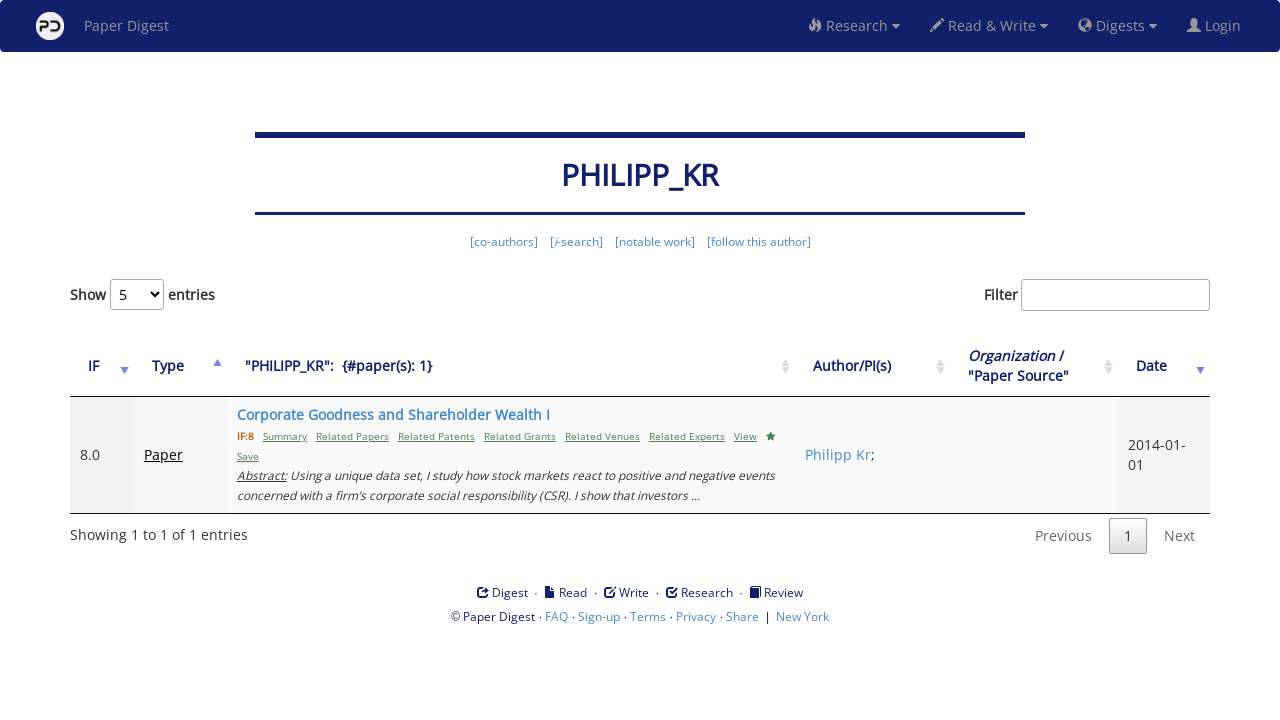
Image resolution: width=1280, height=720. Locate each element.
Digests (1117, 25)
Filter (1097, 295)
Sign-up (599, 616)
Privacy (696, 616)
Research (854, 25)
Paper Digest (102, 26)
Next (1179, 535)
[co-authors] (504, 241)
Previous (1063, 535)
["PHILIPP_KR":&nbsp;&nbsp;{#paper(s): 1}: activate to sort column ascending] (511, 366)
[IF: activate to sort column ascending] (102, 366)
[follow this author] (759, 241)
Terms (648, 616)
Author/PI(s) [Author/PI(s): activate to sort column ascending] (852, 365)
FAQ (556, 616)
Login (1218, 25)
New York (802, 616)
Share (742, 616)
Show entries (142, 294)
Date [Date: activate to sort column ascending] (1151, 365)
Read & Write (989, 25)
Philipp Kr (838, 454)
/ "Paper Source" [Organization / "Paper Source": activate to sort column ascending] (1018, 365)
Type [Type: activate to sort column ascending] (168, 365)
